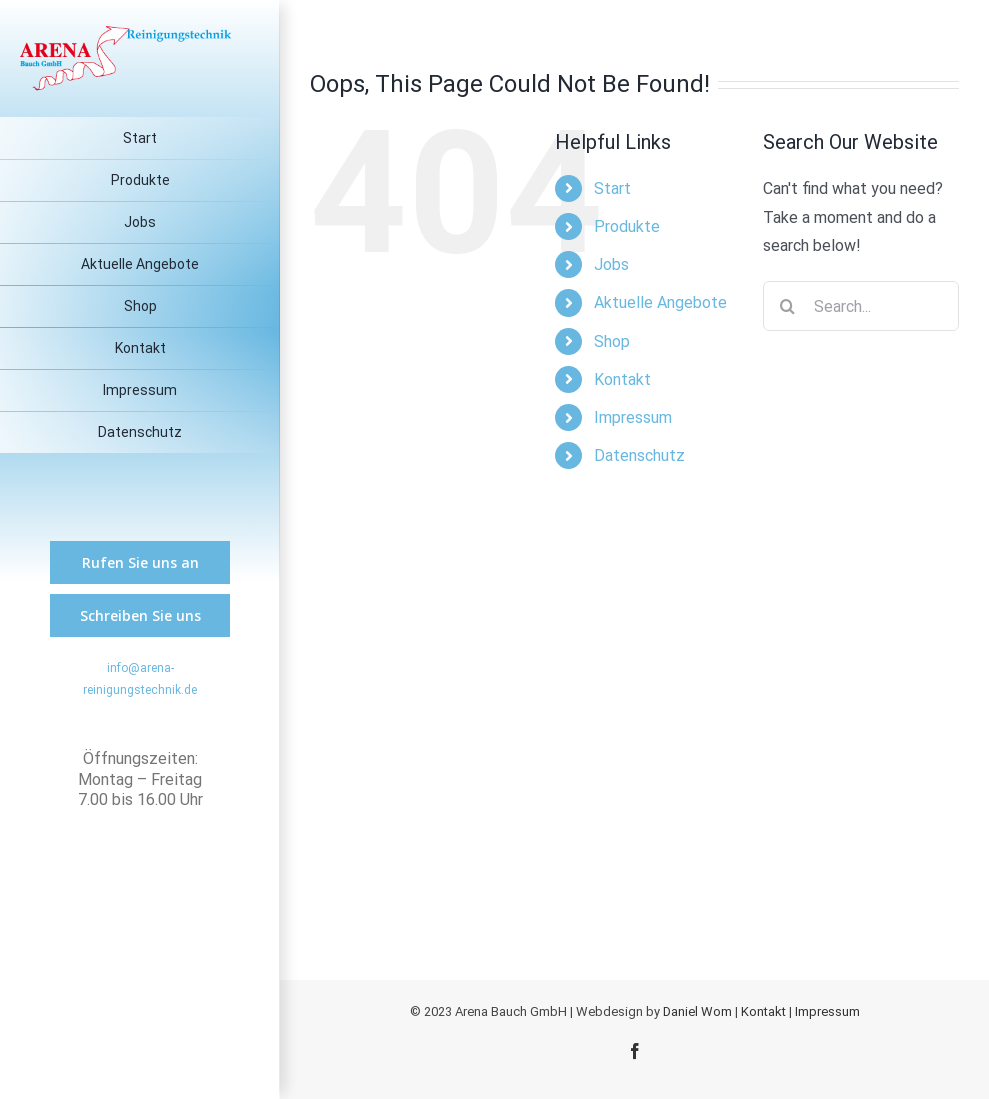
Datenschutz (639, 455)
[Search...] (861, 306)
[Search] (788, 306)
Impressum (633, 417)
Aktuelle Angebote (660, 302)
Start (612, 188)
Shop (612, 341)
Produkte (627, 226)
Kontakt (622, 379)
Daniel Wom (697, 1011)
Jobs (611, 264)
